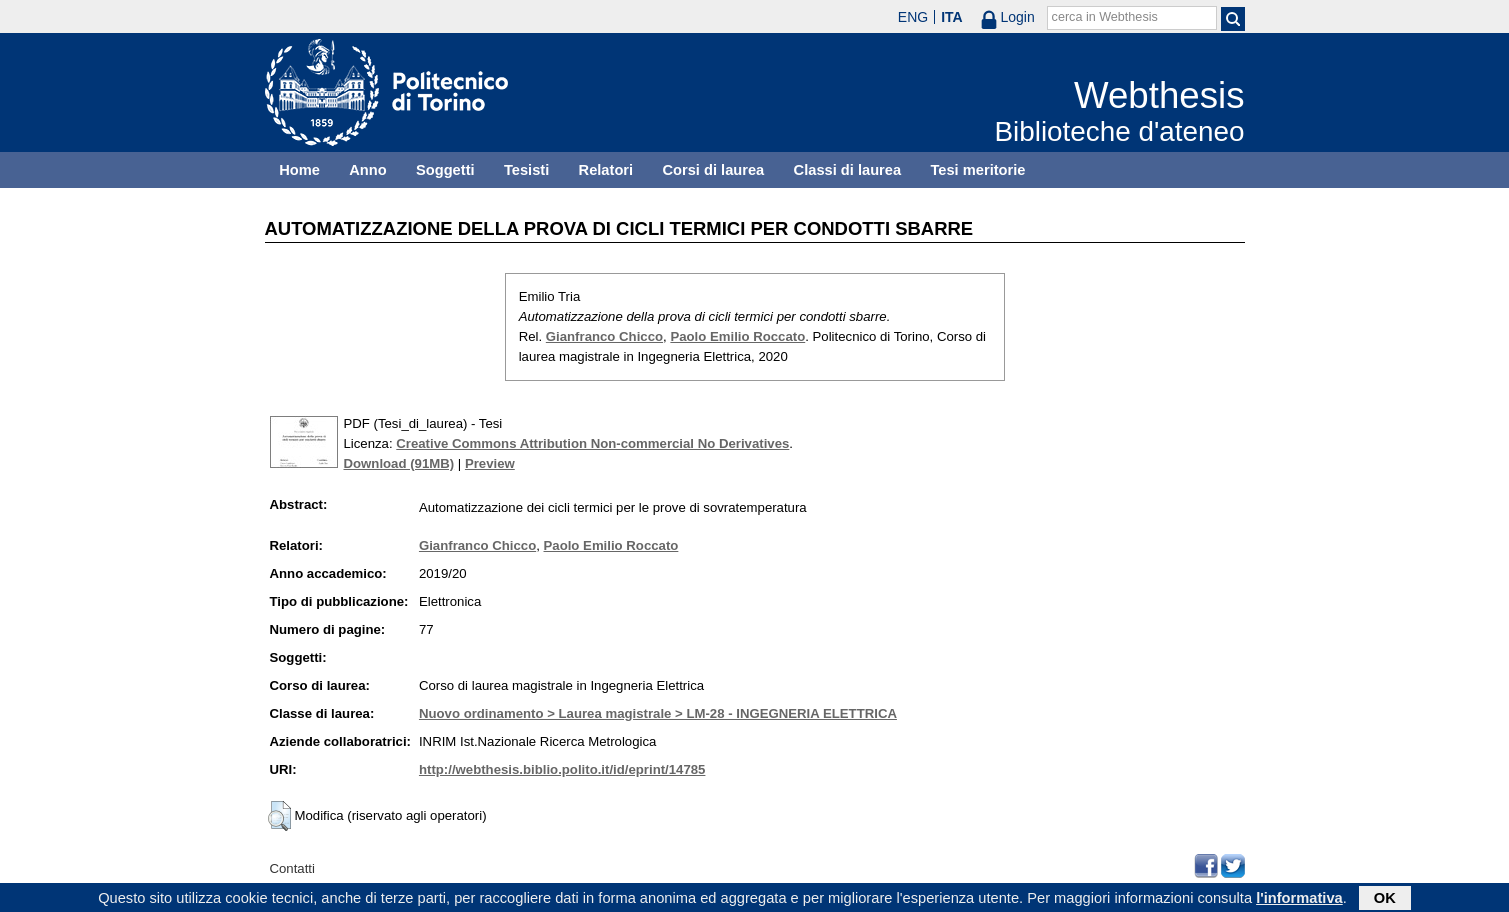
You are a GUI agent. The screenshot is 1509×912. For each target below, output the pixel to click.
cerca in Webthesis (1105, 17)
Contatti (292, 868)
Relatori (606, 170)
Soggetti (445, 170)
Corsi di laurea (713, 170)
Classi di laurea (848, 170)
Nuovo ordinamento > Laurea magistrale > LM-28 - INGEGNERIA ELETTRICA (658, 713)
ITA (952, 17)
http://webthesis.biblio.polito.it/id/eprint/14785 (562, 769)
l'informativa (1299, 899)
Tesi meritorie (977, 170)
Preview (490, 463)
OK (1385, 899)
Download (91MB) (399, 463)
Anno (367, 170)
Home (299, 170)
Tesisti (526, 170)
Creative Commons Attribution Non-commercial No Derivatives (592, 443)
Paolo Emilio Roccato (737, 336)
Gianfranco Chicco (604, 336)
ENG (913, 17)
